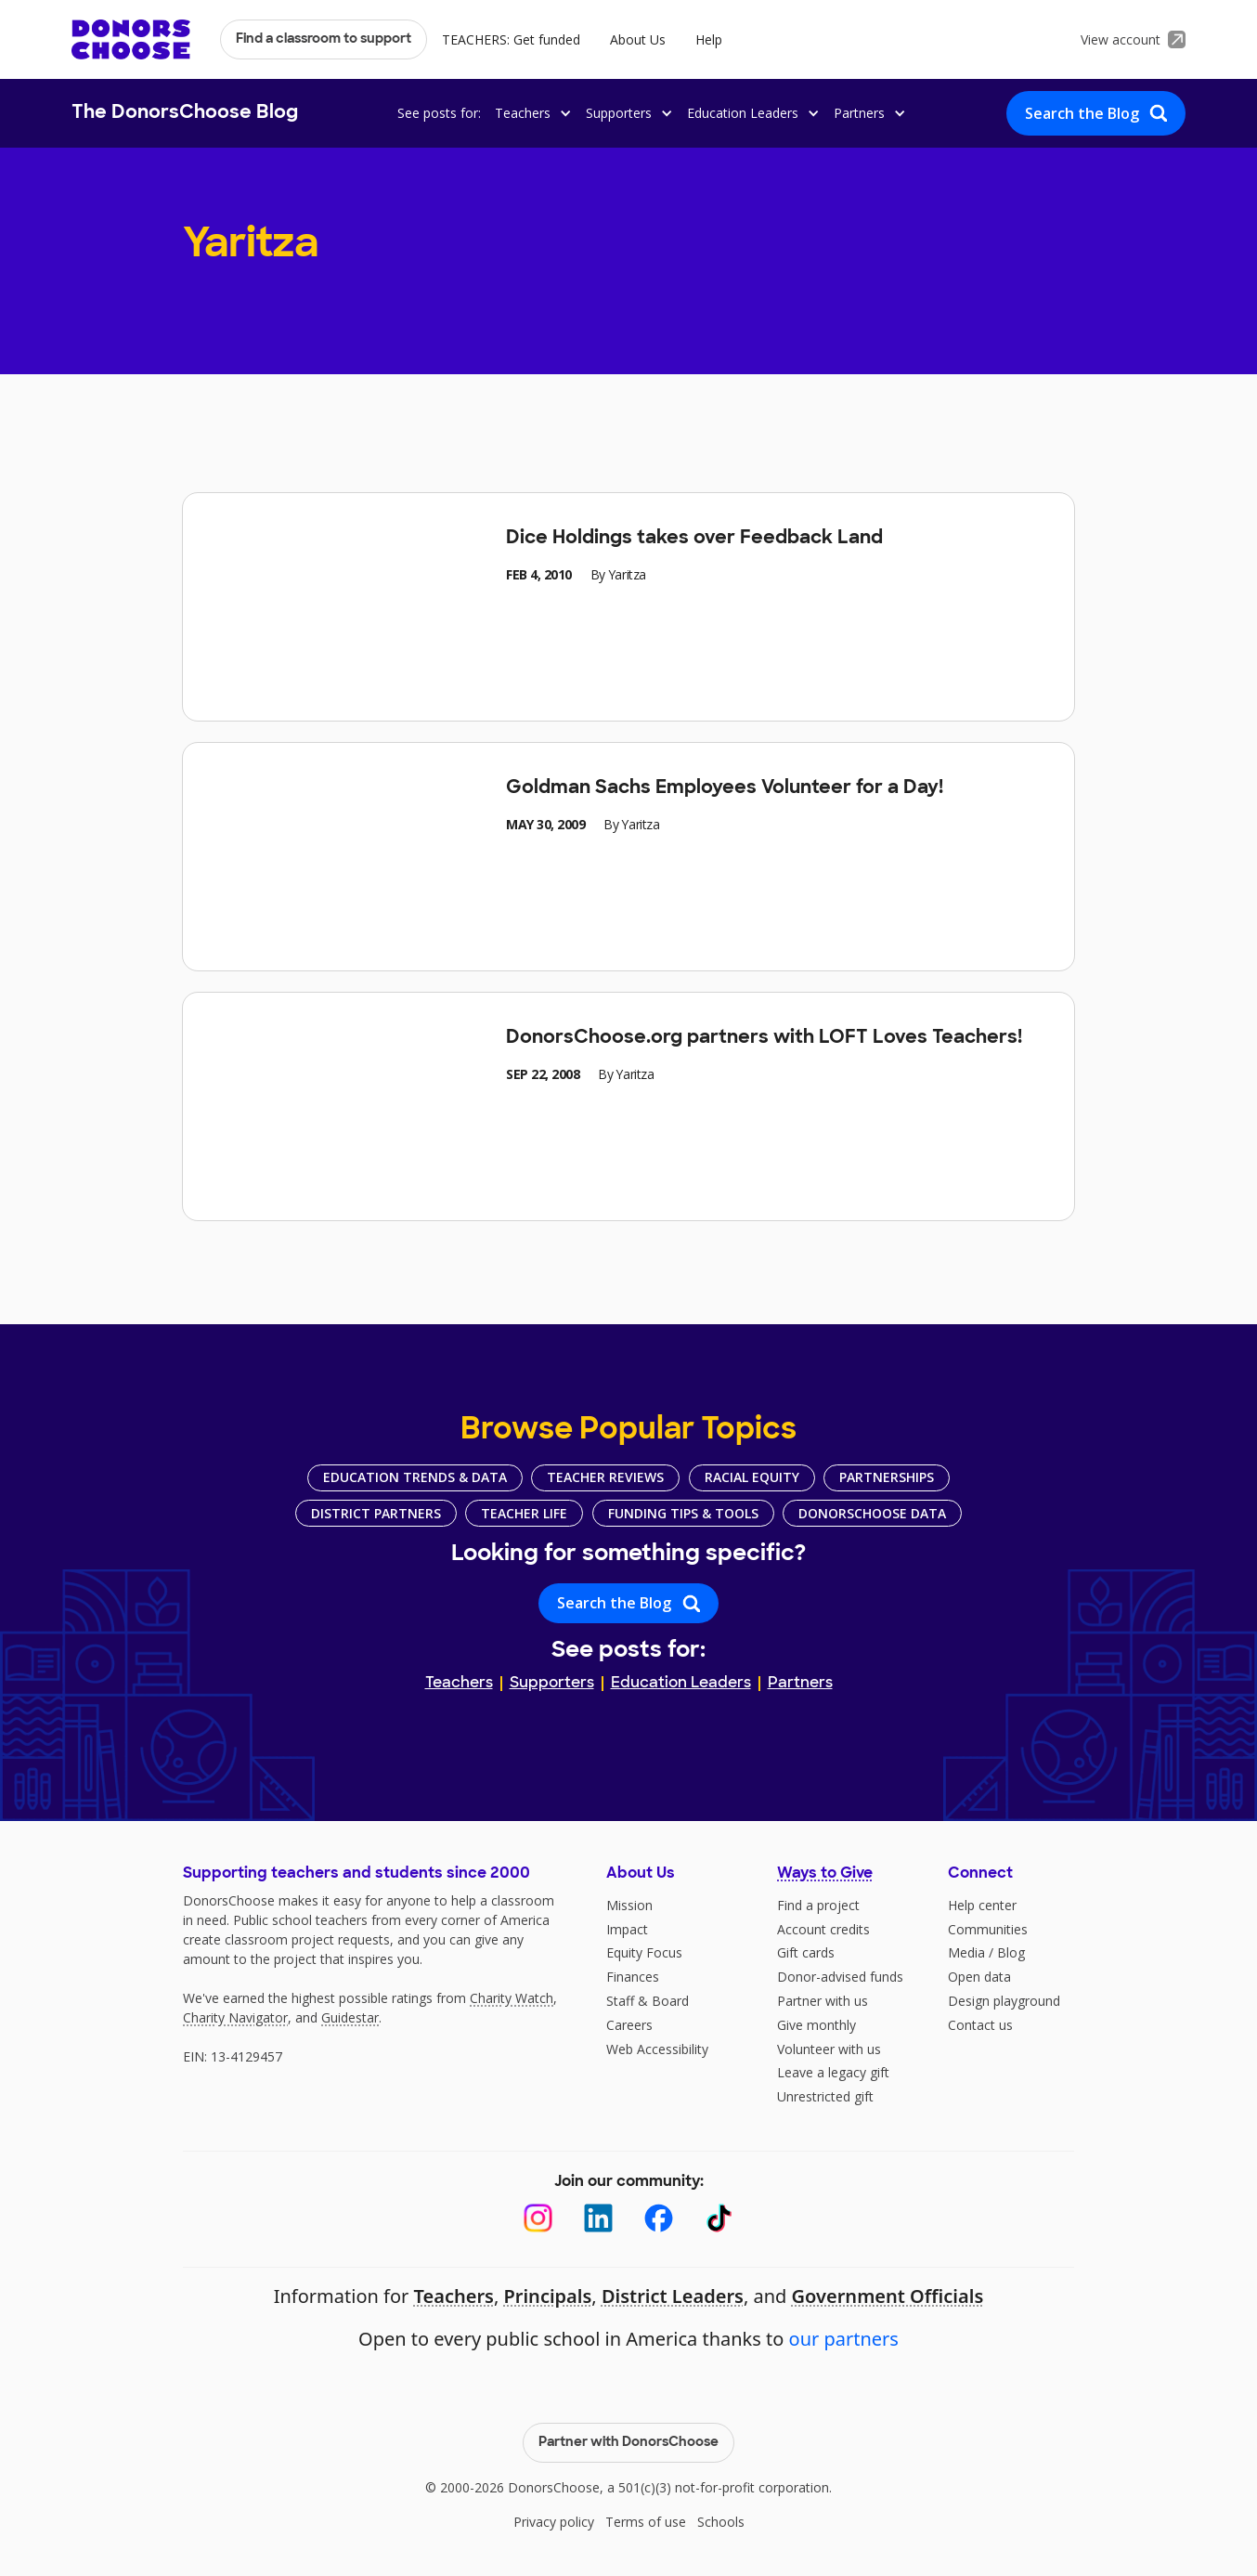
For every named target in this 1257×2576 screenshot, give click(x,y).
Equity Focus (644, 1952)
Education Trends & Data (415, 1477)
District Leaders (673, 2296)
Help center (982, 1905)
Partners (800, 1683)
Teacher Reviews (605, 1477)
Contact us (980, 2025)
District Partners (376, 1513)
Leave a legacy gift (833, 2072)
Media (966, 1952)
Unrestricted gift (825, 2096)
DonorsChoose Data (872, 1513)
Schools (721, 2521)
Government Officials (888, 2296)
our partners (844, 2338)
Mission (629, 1905)
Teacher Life (524, 1513)
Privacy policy (553, 2521)
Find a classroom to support (323, 39)
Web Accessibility (657, 2049)
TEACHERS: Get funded (511, 39)
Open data (979, 1976)
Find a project (818, 1905)
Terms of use (645, 2521)
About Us (638, 39)
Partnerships (886, 1477)
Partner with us (822, 2001)
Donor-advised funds (840, 1976)
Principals (547, 2296)
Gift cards (806, 1952)
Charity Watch (511, 1998)
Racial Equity (752, 1477)
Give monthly (816, 2025)
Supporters (552, 1683)
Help (708, 39)
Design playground (1004, 2001)
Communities (988, 1929)
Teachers (459, 1683)
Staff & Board (647, 2001)
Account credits (823, 1929)
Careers (629, 2025)
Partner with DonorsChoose (628, 2443)
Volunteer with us (829, 2049)
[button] (530, 113)
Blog (1011, 1952)
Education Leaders (681, 1683)
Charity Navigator (235, 2017)
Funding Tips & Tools (683, 1513)
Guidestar (350, 2017)
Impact (627, 1929)
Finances (632, 1976)
